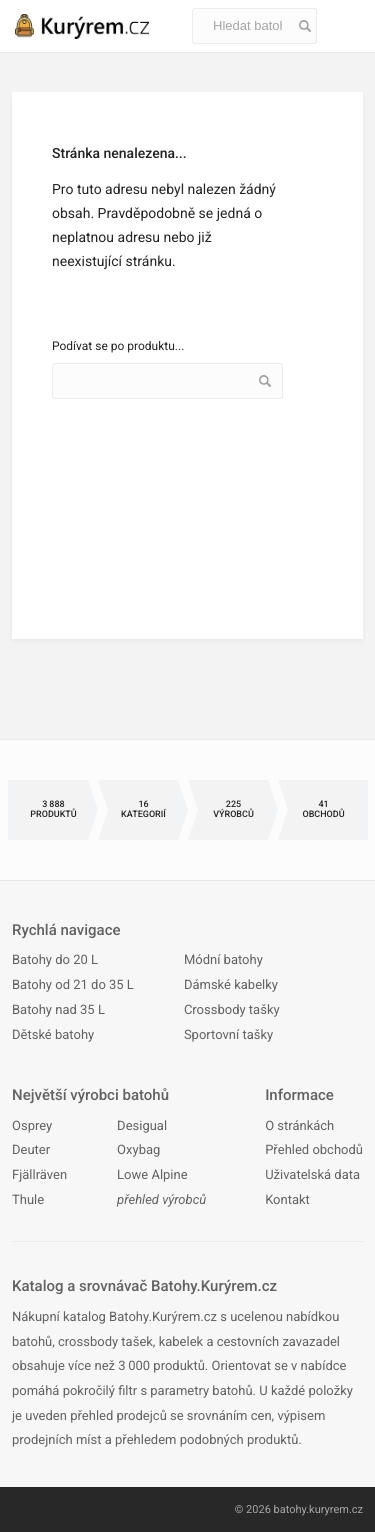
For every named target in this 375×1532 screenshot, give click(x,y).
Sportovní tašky (228, 1035)
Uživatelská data (312, 1175)
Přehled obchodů (314, 1150)
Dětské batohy (53, 1035)
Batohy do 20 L (55, 960)
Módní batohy (223, 960)
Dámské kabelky (231, 985)
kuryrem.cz (336, 1509)
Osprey (32, 1126)
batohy (290, 1509)
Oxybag (138, 1150)
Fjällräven (39, 1175)
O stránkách (299, 1126)
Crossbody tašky (232, 1010)
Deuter (31, 1150)
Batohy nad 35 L (58, 1010)
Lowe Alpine (152, 1175)
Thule (28, 1200)
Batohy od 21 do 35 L (73, 985)
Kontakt (287, 1200)
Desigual (142, 1126)
